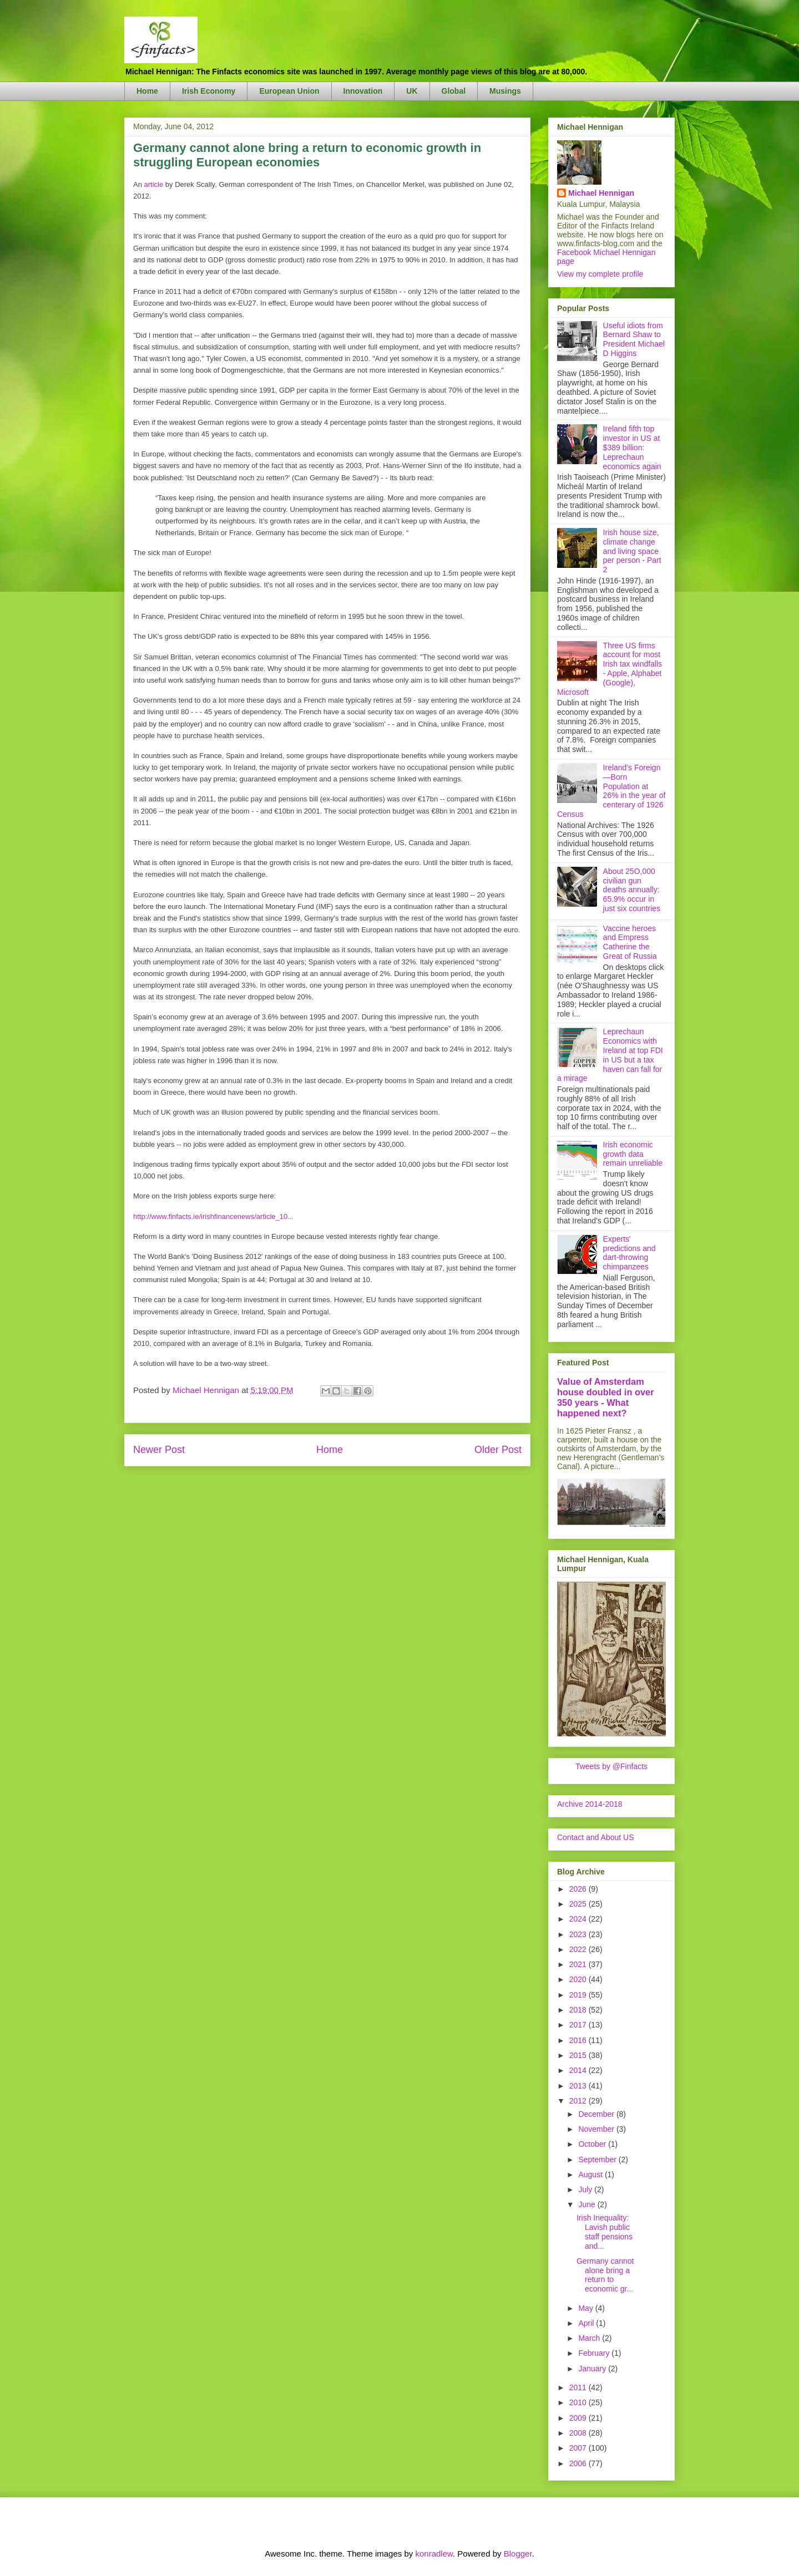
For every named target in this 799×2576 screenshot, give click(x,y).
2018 (579, 2009)
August (591, 2174)
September (598, 2159)
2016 (579, 2040)
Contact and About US (595, 1837)
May (586, 2308)
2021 (579, 1964)
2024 (579, 1918)
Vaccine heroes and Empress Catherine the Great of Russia (630, 942)
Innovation (363, 91)
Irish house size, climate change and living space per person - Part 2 (632, 551)
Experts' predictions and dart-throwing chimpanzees (629, 1252)
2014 (579, 2070)
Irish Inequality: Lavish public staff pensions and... (605, 2231)
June (587, 2204)
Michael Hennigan (601, 193)
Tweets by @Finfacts (611, 1766)
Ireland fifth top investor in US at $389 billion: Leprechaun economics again (632, 447)
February (594, 2353)
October (593, 2144)
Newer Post (159, 1449)
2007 (579, 2447)
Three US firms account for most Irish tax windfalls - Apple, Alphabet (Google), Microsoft (609, 669)
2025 (579, 1903)
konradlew (434, 2553)
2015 (579, 2055)
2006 (579, 2463)
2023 (579, 1934)
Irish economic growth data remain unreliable (633, 1154)
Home (147, 91)
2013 (579, 2085)
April (587, 2323)
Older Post (498, 1449)
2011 (579, 2387)
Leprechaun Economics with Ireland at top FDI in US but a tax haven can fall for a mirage (610, 1055)
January (593, 2368)
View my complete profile (600, 274)
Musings (505, 91)
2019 (579, 1994)
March (590, 2338)
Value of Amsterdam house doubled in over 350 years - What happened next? (605, 1397)
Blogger (518, 2553)
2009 (579, 2418)
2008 (579, 2432)
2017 (579, 2024)
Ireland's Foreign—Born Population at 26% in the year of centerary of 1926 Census (611, 791)
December (597, 2114)
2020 (579, 1979)
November (597, 2129)
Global (454, 91)
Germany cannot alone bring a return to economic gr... (605, 2275)
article (154, 184)
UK (411, 91)
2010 (579, 2402)
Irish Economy (208, 91)
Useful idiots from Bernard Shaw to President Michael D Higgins (634, 339)
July (586, 2189)
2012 (579, 2100)
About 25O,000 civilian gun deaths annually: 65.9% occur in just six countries (631, 890)
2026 (579, 1888)
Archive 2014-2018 (590, 1804)
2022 (579, 1949)
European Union (289, 91)
